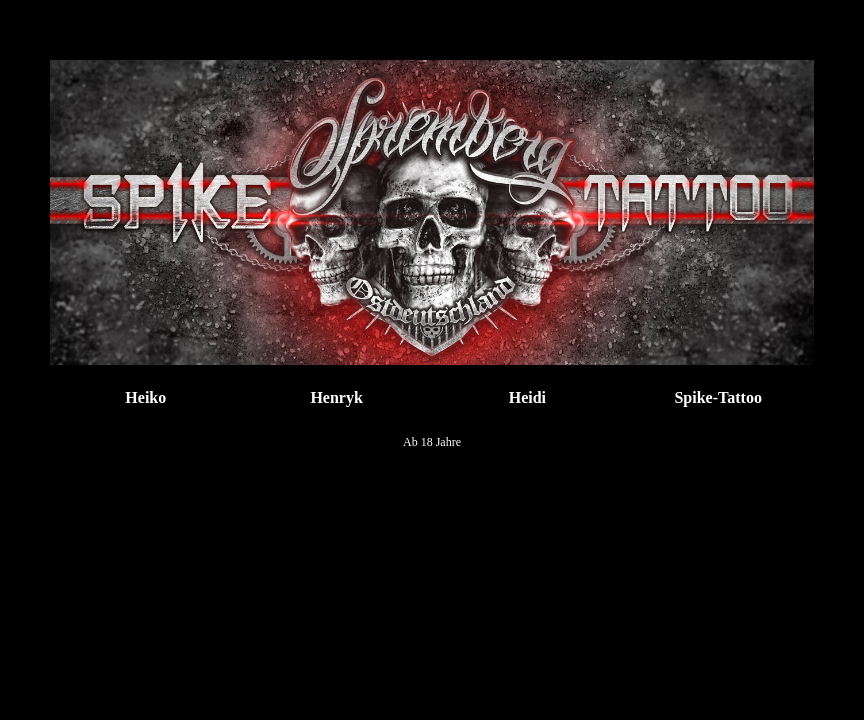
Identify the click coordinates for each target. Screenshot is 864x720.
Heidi (527, 397)
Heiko (145, 397)
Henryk (336, 397)
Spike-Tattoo (717, 397)
